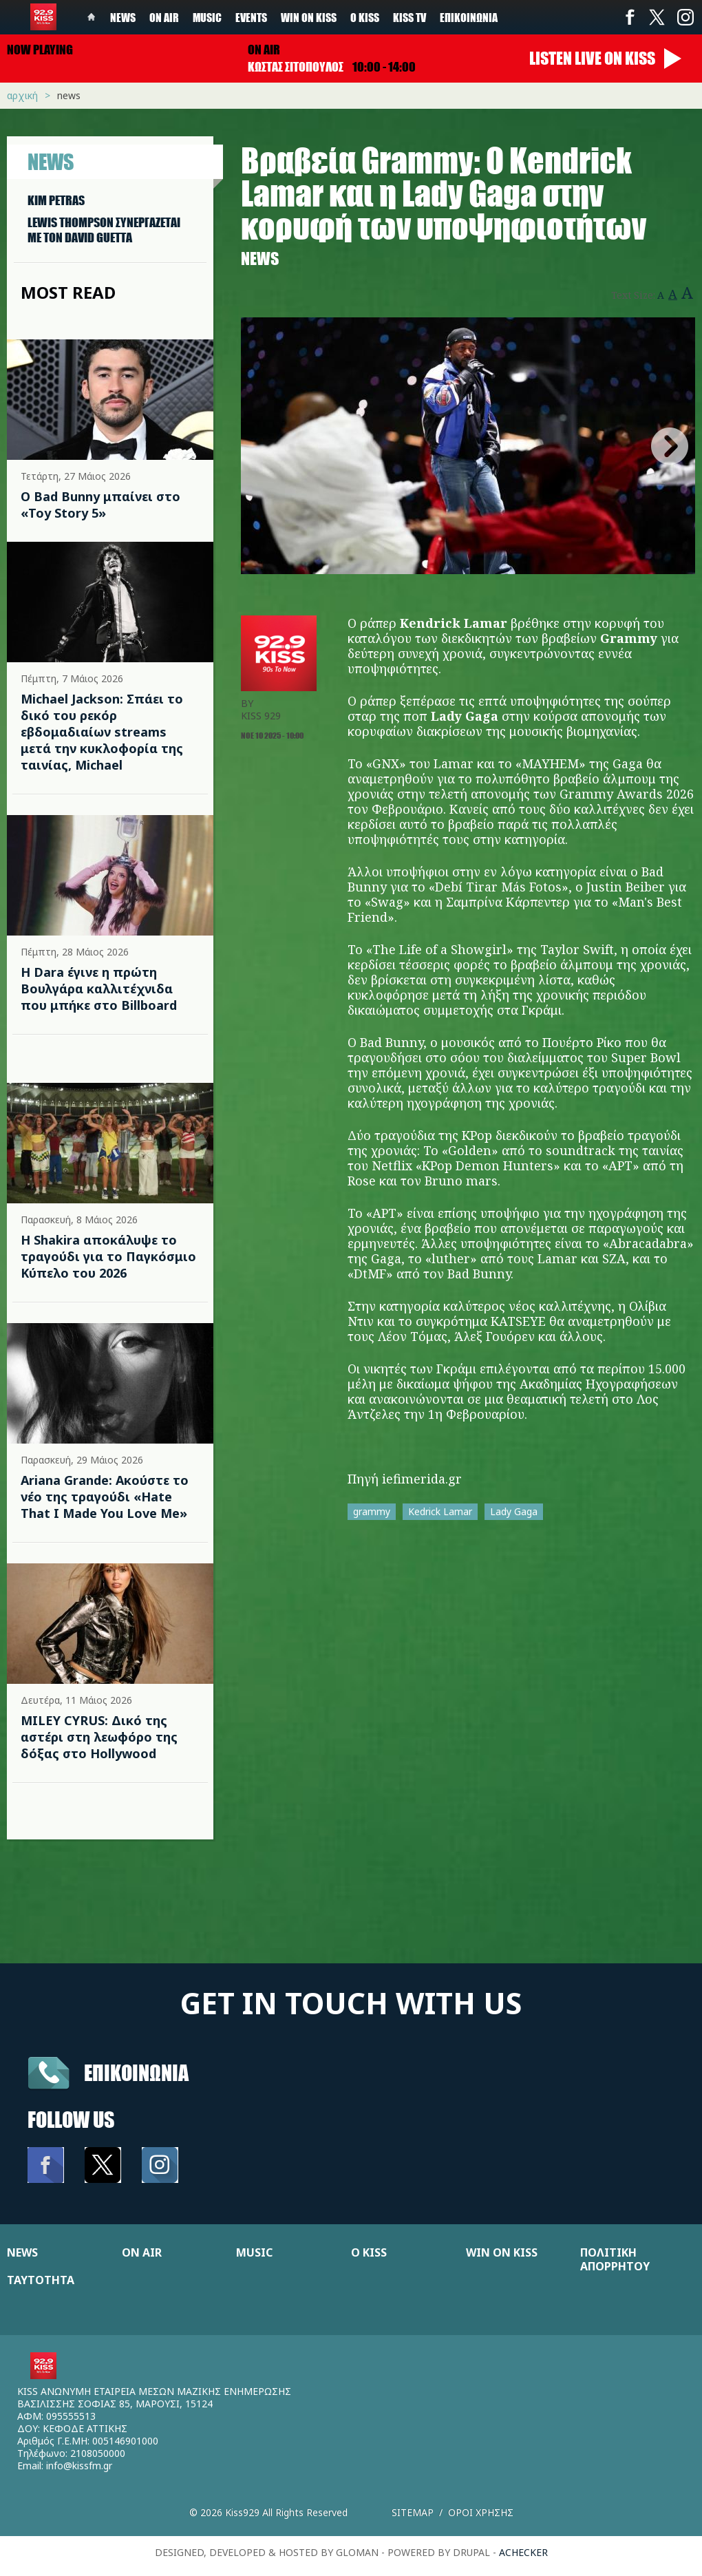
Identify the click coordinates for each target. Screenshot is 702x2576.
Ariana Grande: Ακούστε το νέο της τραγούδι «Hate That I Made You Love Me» (105, 1496)
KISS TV (409, 17)
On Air (164, 17)
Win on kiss (309, 17)
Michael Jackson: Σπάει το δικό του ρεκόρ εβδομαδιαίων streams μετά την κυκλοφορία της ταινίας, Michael (102, 731)
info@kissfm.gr (79, 2465)
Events (251, 17)
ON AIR (142, 2252)
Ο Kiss (364, 17)
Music (207, 17)
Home (91, 17)
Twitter (657, 17)
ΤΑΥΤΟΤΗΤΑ (40, 2280)
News (123, 17)
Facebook (629, 17)
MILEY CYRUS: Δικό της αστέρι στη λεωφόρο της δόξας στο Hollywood (99, 1737)
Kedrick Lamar (440, 1511)
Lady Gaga (514, 1511)
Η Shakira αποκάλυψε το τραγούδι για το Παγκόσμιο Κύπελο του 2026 (108, 1256)
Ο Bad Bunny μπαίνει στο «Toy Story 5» (100, 504)
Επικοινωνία (469, 17)
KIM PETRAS (56, 200)
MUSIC (254, 2252)
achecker (523, 2552)
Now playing (40, 49)
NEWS (22, 2252)
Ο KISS (369, 2252)
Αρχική (22, 95)
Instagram (684, 17)
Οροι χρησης (480, 2512)
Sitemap (413, 2512)
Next (669, 446)
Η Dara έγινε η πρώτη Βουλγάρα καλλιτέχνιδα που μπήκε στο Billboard (99, 988)
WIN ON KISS (502, 2252)
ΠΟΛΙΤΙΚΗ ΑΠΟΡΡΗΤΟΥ (615, 2259)
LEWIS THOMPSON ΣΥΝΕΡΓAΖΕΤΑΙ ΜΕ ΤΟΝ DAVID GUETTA (104, 230)
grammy (371, 1511)
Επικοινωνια (136, 2072)
